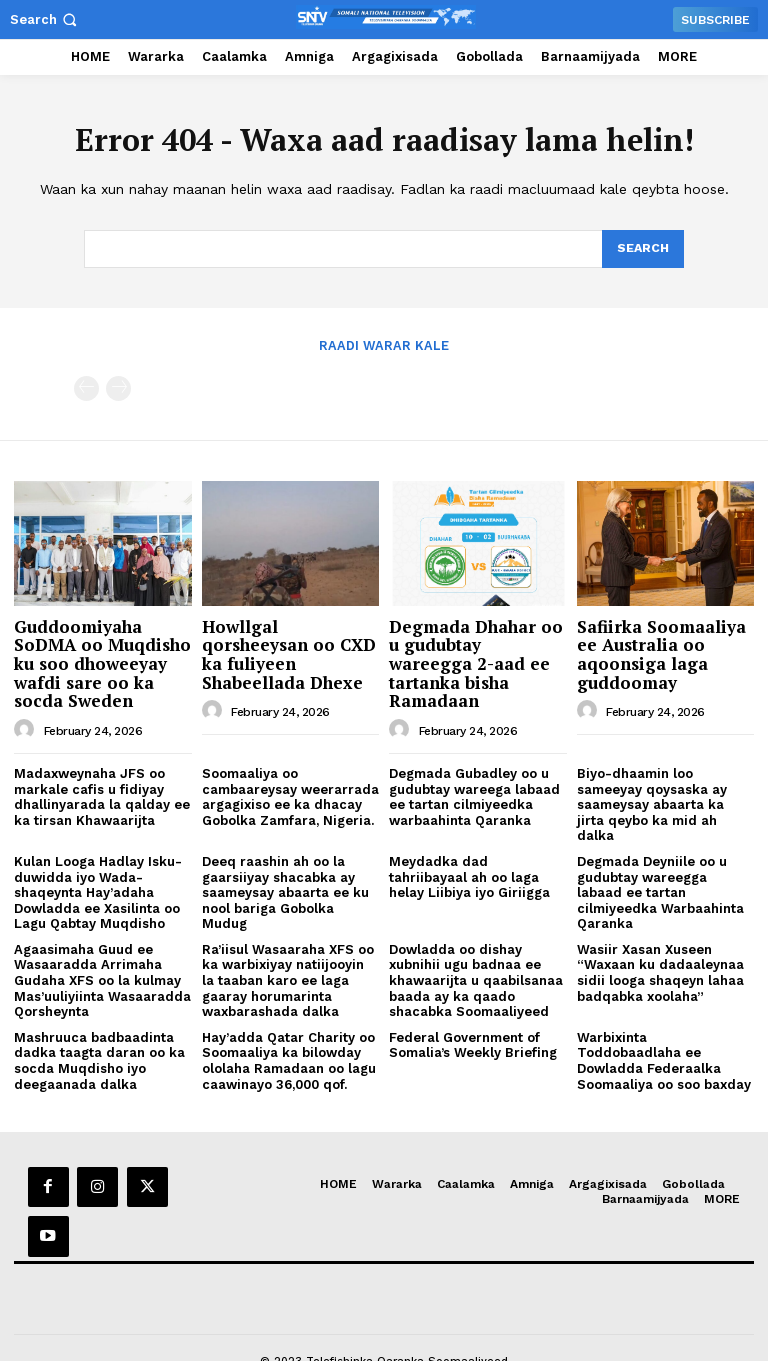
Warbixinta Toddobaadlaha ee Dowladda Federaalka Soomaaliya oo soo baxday (664, 1059)
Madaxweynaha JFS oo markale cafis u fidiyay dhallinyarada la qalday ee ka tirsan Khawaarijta (102, 795)
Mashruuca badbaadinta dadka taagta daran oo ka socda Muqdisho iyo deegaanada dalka (99, 1059)
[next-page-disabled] (118, 387)
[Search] (642, 249)
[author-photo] (27, 728)
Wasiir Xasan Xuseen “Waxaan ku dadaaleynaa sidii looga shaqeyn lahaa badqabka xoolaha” (660, 971)
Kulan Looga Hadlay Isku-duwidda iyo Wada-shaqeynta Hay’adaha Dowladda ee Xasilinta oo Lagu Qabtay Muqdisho (98, 890)
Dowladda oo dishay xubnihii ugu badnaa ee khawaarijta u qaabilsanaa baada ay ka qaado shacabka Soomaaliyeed (476, 978)
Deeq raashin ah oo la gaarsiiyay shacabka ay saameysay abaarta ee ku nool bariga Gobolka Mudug (285, 890)
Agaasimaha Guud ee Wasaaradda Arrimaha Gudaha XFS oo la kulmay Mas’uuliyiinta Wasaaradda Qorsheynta (102, 978)
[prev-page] (86, 387)
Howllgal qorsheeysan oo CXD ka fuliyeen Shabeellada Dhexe (289, 652)
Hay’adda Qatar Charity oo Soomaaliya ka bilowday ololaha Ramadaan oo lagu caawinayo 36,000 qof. (289, 1059)
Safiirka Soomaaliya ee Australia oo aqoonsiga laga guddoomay (661, 652)
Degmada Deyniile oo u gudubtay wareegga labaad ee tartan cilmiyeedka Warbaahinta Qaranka (660, 890)
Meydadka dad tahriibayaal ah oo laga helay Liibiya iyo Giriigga (469, 875)
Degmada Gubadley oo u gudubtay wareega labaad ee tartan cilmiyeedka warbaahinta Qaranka (474, 795)
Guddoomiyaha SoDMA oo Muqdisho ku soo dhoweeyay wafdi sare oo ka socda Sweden (102, 662)
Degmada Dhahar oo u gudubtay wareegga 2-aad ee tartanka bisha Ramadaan (476, 662)
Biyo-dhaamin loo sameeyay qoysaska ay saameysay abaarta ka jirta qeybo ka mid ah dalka (652, 802)
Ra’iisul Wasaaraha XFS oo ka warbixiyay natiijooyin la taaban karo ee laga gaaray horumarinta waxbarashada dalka (288, 978)
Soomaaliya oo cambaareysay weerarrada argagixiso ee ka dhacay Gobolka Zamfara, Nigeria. (290, 795)
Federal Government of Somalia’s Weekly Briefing (473, 1043)
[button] (45, 19)
